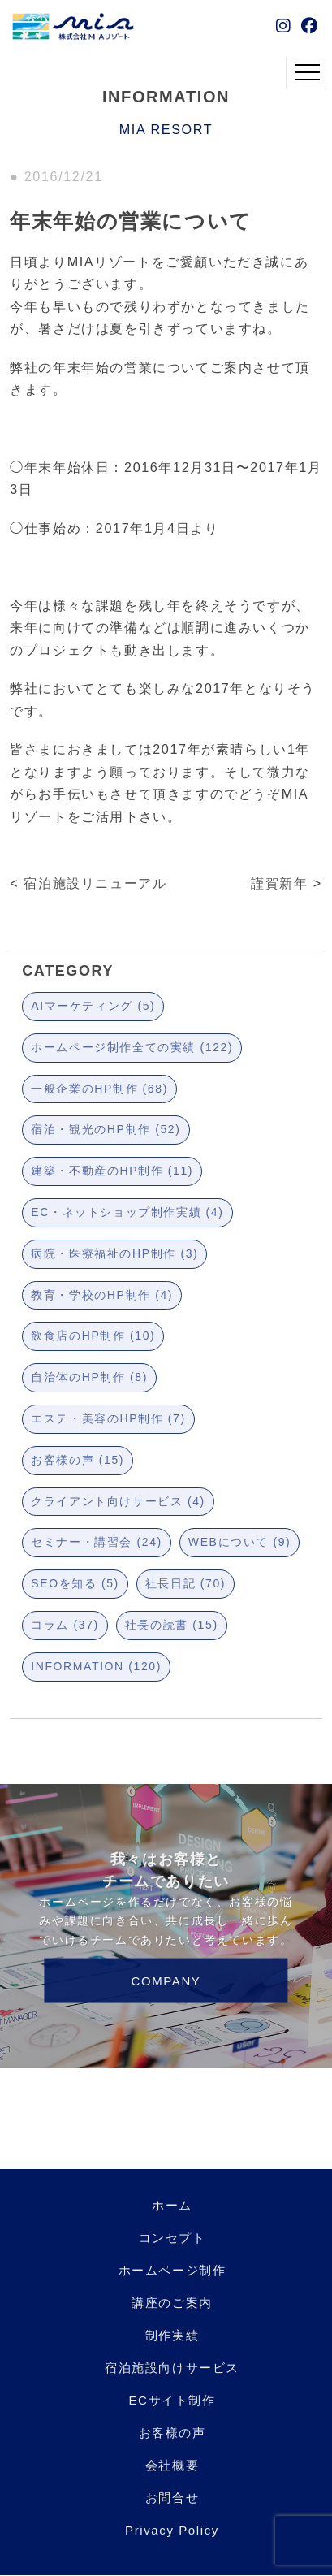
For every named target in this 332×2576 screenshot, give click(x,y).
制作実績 (172, 2335)
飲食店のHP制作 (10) (93, 1335)
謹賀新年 (279, 883)
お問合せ (172, 2498)
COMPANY (166, 1981)
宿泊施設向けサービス (172, 2368)
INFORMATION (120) (96, 1666)
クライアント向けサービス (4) (118, 1501)
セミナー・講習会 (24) (96, 1541)
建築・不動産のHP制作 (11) (112, 1170)
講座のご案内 (172, 2303)
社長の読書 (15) (171, 1624)
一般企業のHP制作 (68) (99, 1088)
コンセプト (172, 2238)
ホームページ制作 (172, 2270)
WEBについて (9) (239, 1541)
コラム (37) (65, 1624)
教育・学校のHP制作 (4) (102, 1294)
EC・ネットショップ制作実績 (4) (127, 1212)
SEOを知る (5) (75, 1583)
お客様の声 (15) (77, 1459)
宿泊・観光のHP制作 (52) (105, 1129)
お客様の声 (172, 2433)
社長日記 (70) (185, 1583)
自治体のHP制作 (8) (89, 1376)
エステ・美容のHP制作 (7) (108, 1418)
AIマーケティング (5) (93, 1005)
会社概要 (172, 2465)
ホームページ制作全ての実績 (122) (132, 1047)
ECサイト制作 (171, 2400)
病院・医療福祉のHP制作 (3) (114, 1253)
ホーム (172, 2205)
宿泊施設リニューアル (95, 883)
